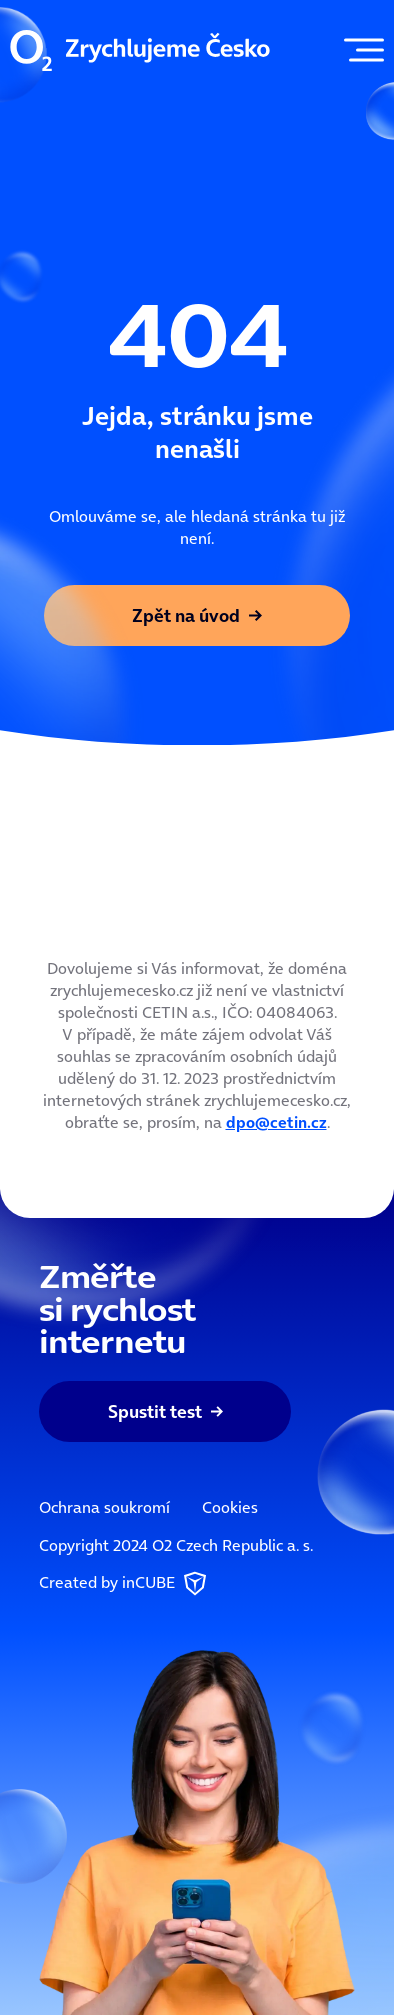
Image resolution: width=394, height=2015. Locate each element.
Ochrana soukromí (104, 1507)
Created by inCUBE (125, 1584)
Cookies (230, 1507)
